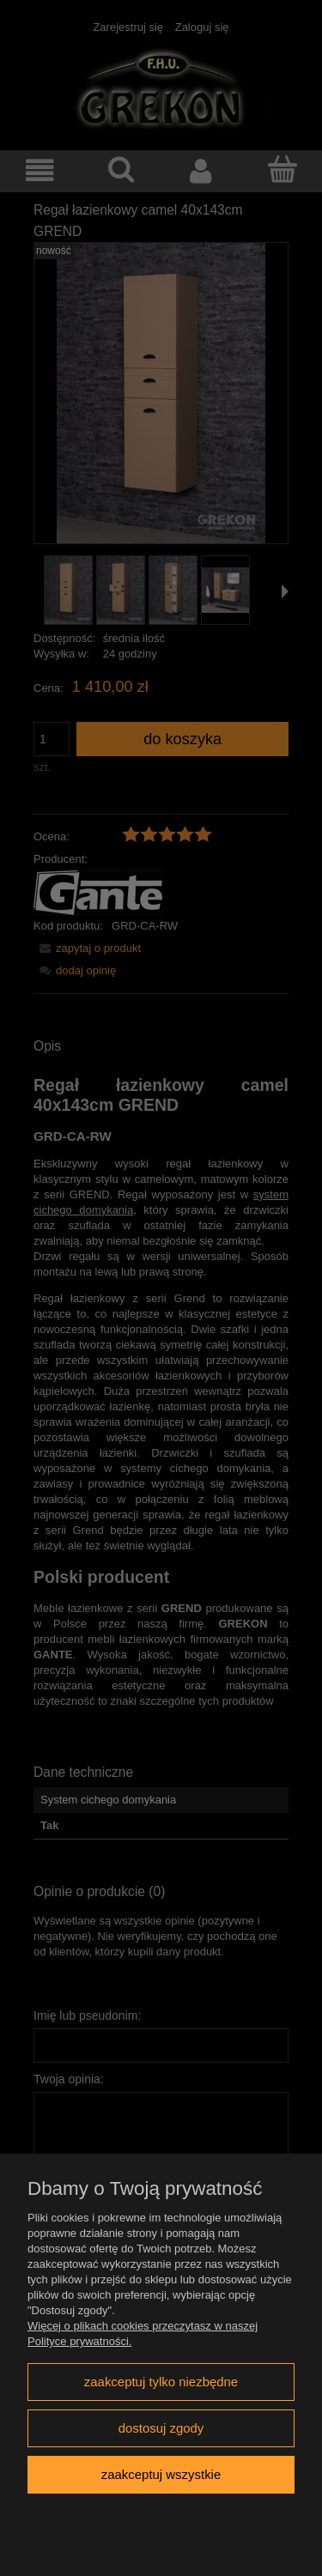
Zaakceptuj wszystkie (161, 2474)
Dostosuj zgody (161, 2428)
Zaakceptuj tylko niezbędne (161, 2381)
